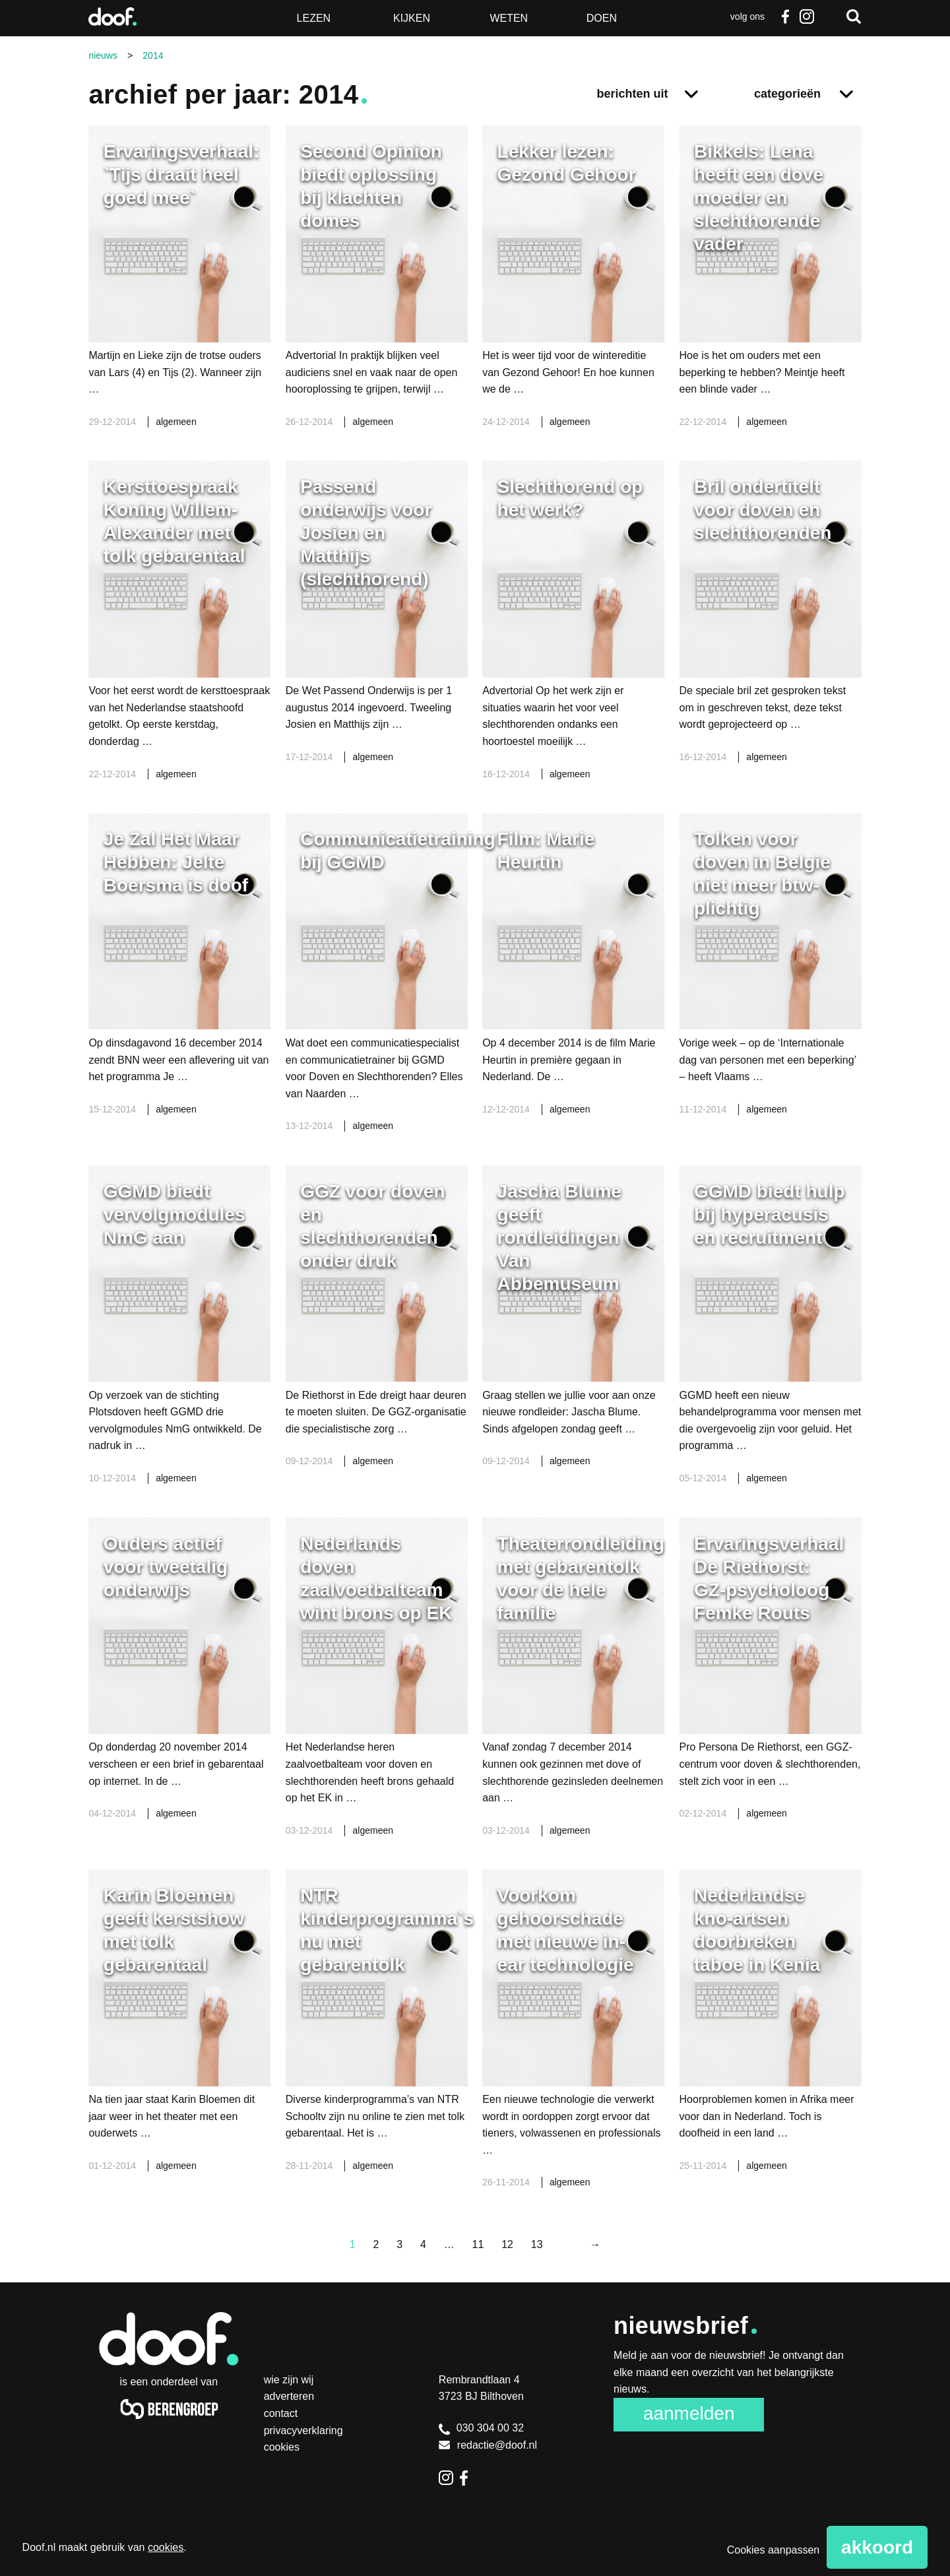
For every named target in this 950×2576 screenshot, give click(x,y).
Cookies (282, 2447)
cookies (165, 2547)
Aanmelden (689, 2413)
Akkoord (877, 2547)
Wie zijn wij (289, 2379)
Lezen (314, 18)
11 (478, 2244)
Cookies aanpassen (773, 2550)
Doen (601, 18)
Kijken (411, 18)
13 (537, 2244)
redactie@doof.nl (488, 2445)
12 (507, 2244)
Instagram (807, 16)
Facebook (785, 16)
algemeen (176, 421)
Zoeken (853, 16)
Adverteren (289, 2396)
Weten (509, 18)
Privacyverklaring (303, 2430)
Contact (281, 2413)
